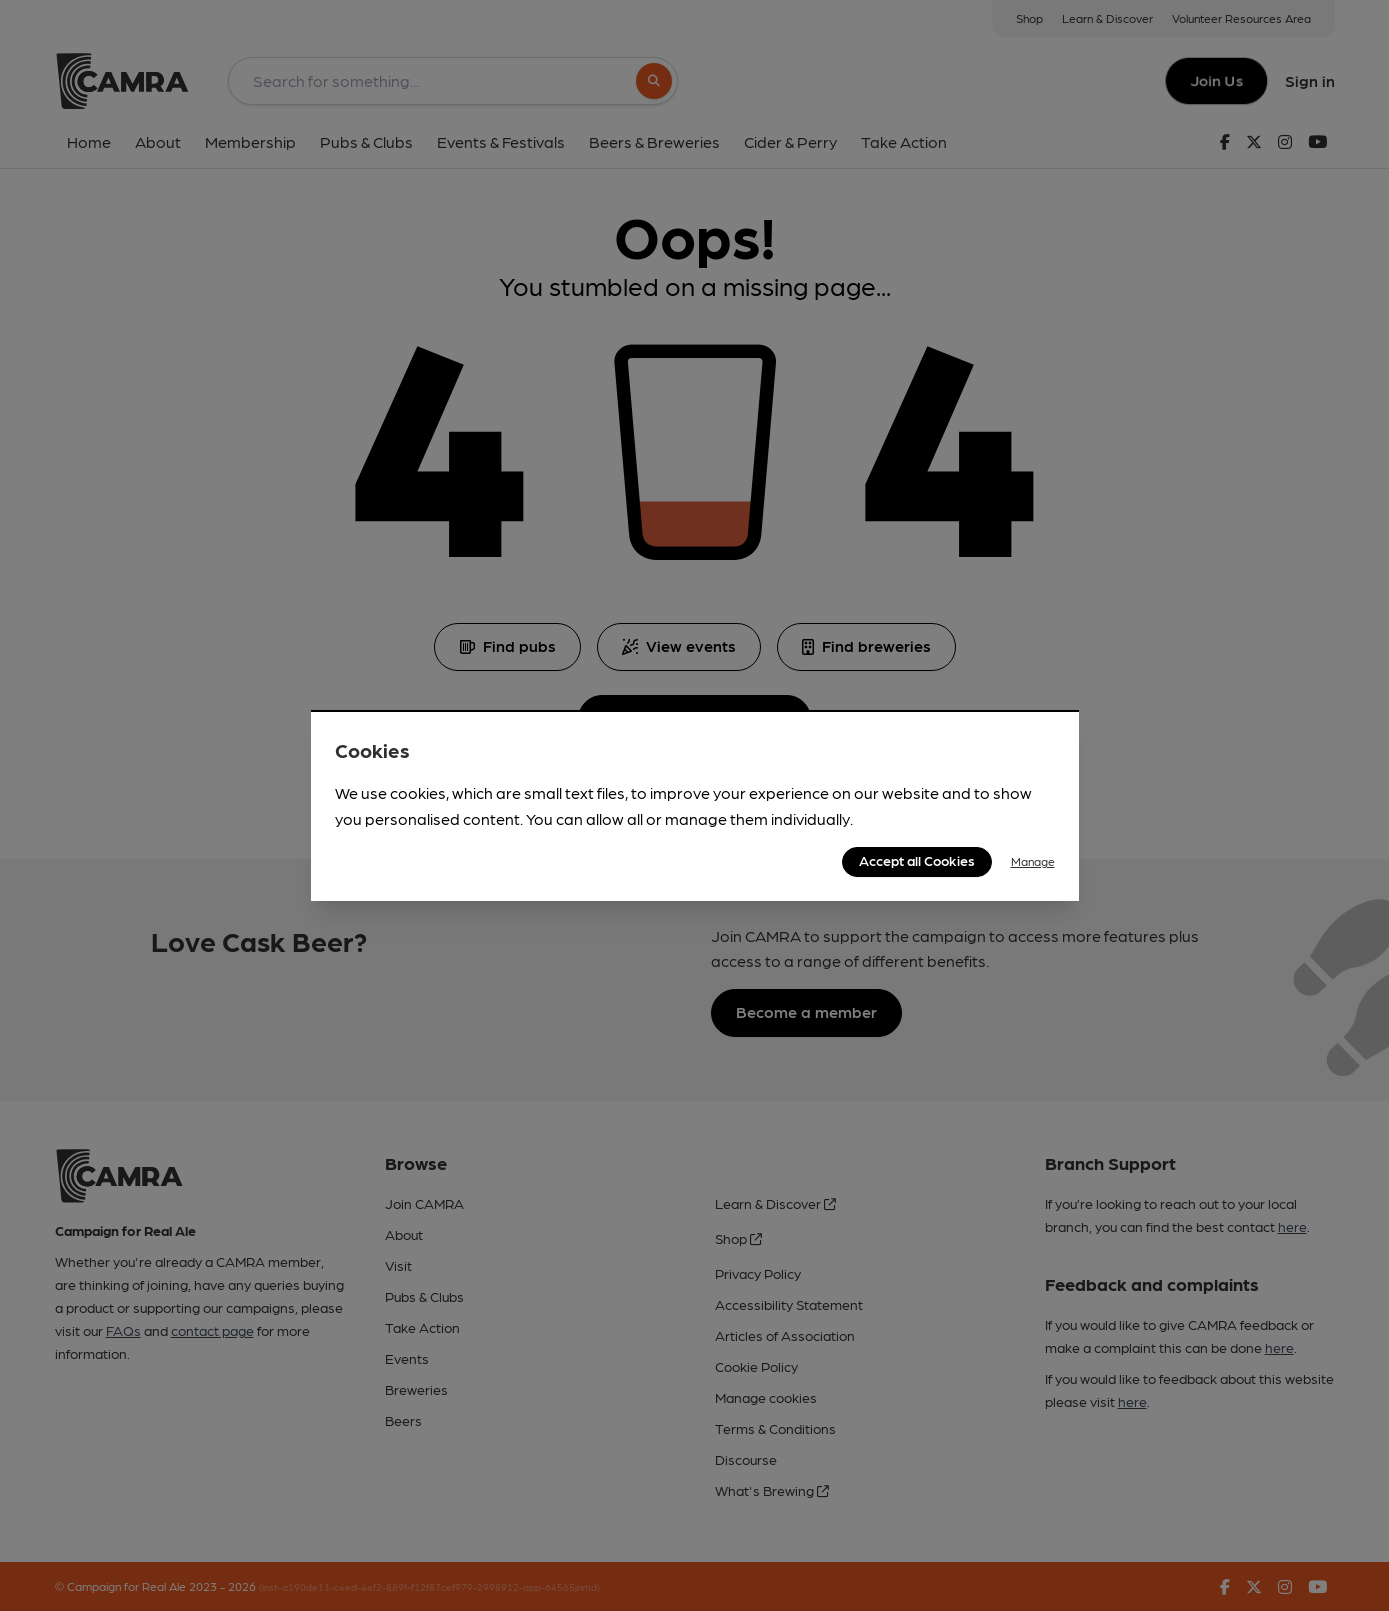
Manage (1033, 861)
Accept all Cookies (917, 860)
